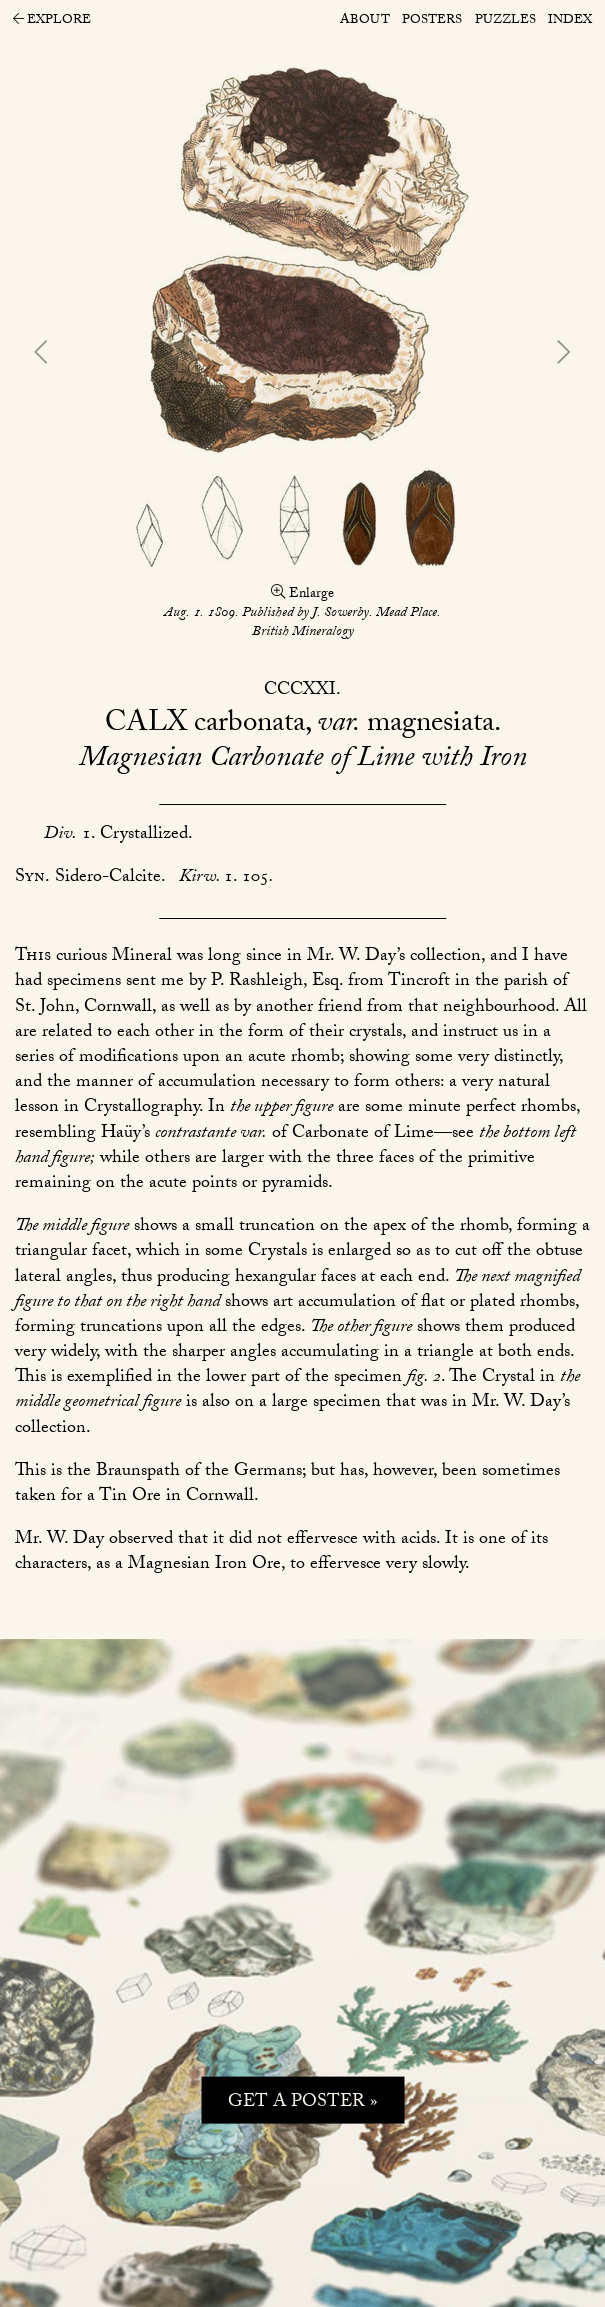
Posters (432, 21)
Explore (52, 22)
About (365, 21)
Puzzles (505, 21)
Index (570, 21)
